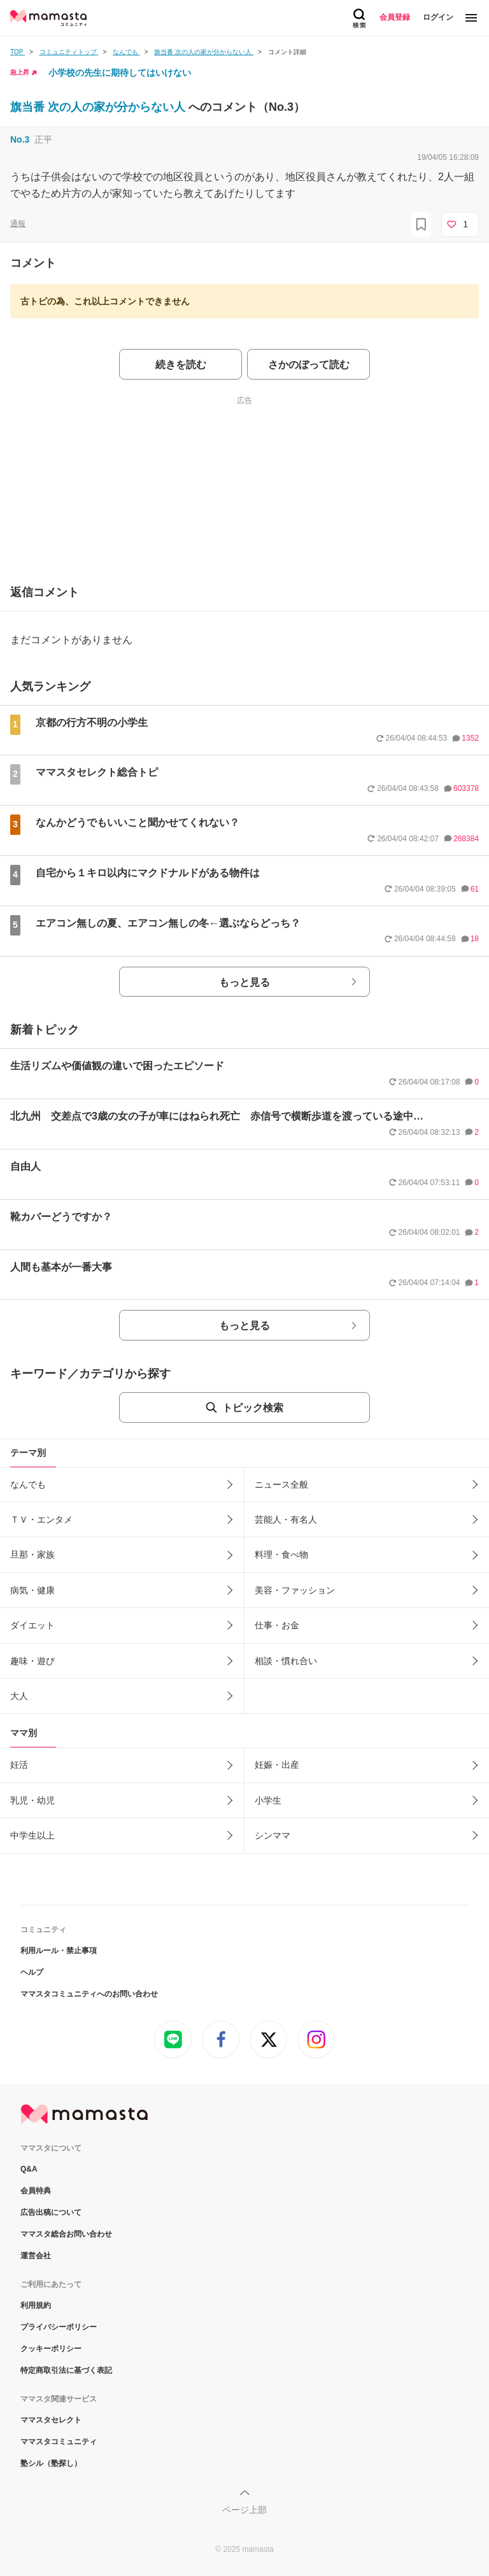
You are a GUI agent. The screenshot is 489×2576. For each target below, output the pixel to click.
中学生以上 (32, 1835)
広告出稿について (51, 2212)
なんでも (28, 1484)
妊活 (19, 1765)
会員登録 (394, 17)
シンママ (272, 1835)
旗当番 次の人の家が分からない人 (99, 107)
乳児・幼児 (32, 1800)
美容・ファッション (295, 1590)
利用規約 (35, 2305)
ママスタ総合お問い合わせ (66, 2234)
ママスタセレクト (51, 2420)
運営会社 (35, 2255)
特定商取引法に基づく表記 (66, 2370)
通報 (17, 223)
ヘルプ (31, 1972)
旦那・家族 (32, 1554)
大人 (19, 1696)
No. (19, 139)
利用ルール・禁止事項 (58, 1950)
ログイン (438, 17)
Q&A (29, 2169)
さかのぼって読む (309, 364)
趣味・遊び (32, 1661)
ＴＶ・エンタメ (41, 1519)
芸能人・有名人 (286, 1519)
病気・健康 (32, 1590)
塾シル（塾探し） (51, 2463)
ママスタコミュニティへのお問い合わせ (89, 1994)
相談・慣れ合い (286, 1661)
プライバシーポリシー (58, 2327)
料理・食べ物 (281, 1554)
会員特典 (35, 2191)
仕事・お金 (277, 1625)
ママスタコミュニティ (58, 2441)
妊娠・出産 (277, 1765)
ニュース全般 (281, 1484)
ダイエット (32, 1625)
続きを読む (180, 364)
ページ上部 (244, 2510)
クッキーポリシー (51, 2348)
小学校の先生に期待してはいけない (119, 73)
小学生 (268, 1800)
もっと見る (244, 982)
